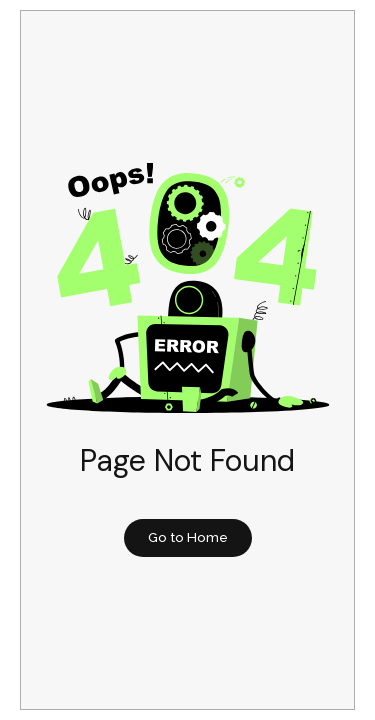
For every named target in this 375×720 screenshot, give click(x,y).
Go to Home (188, 537)
